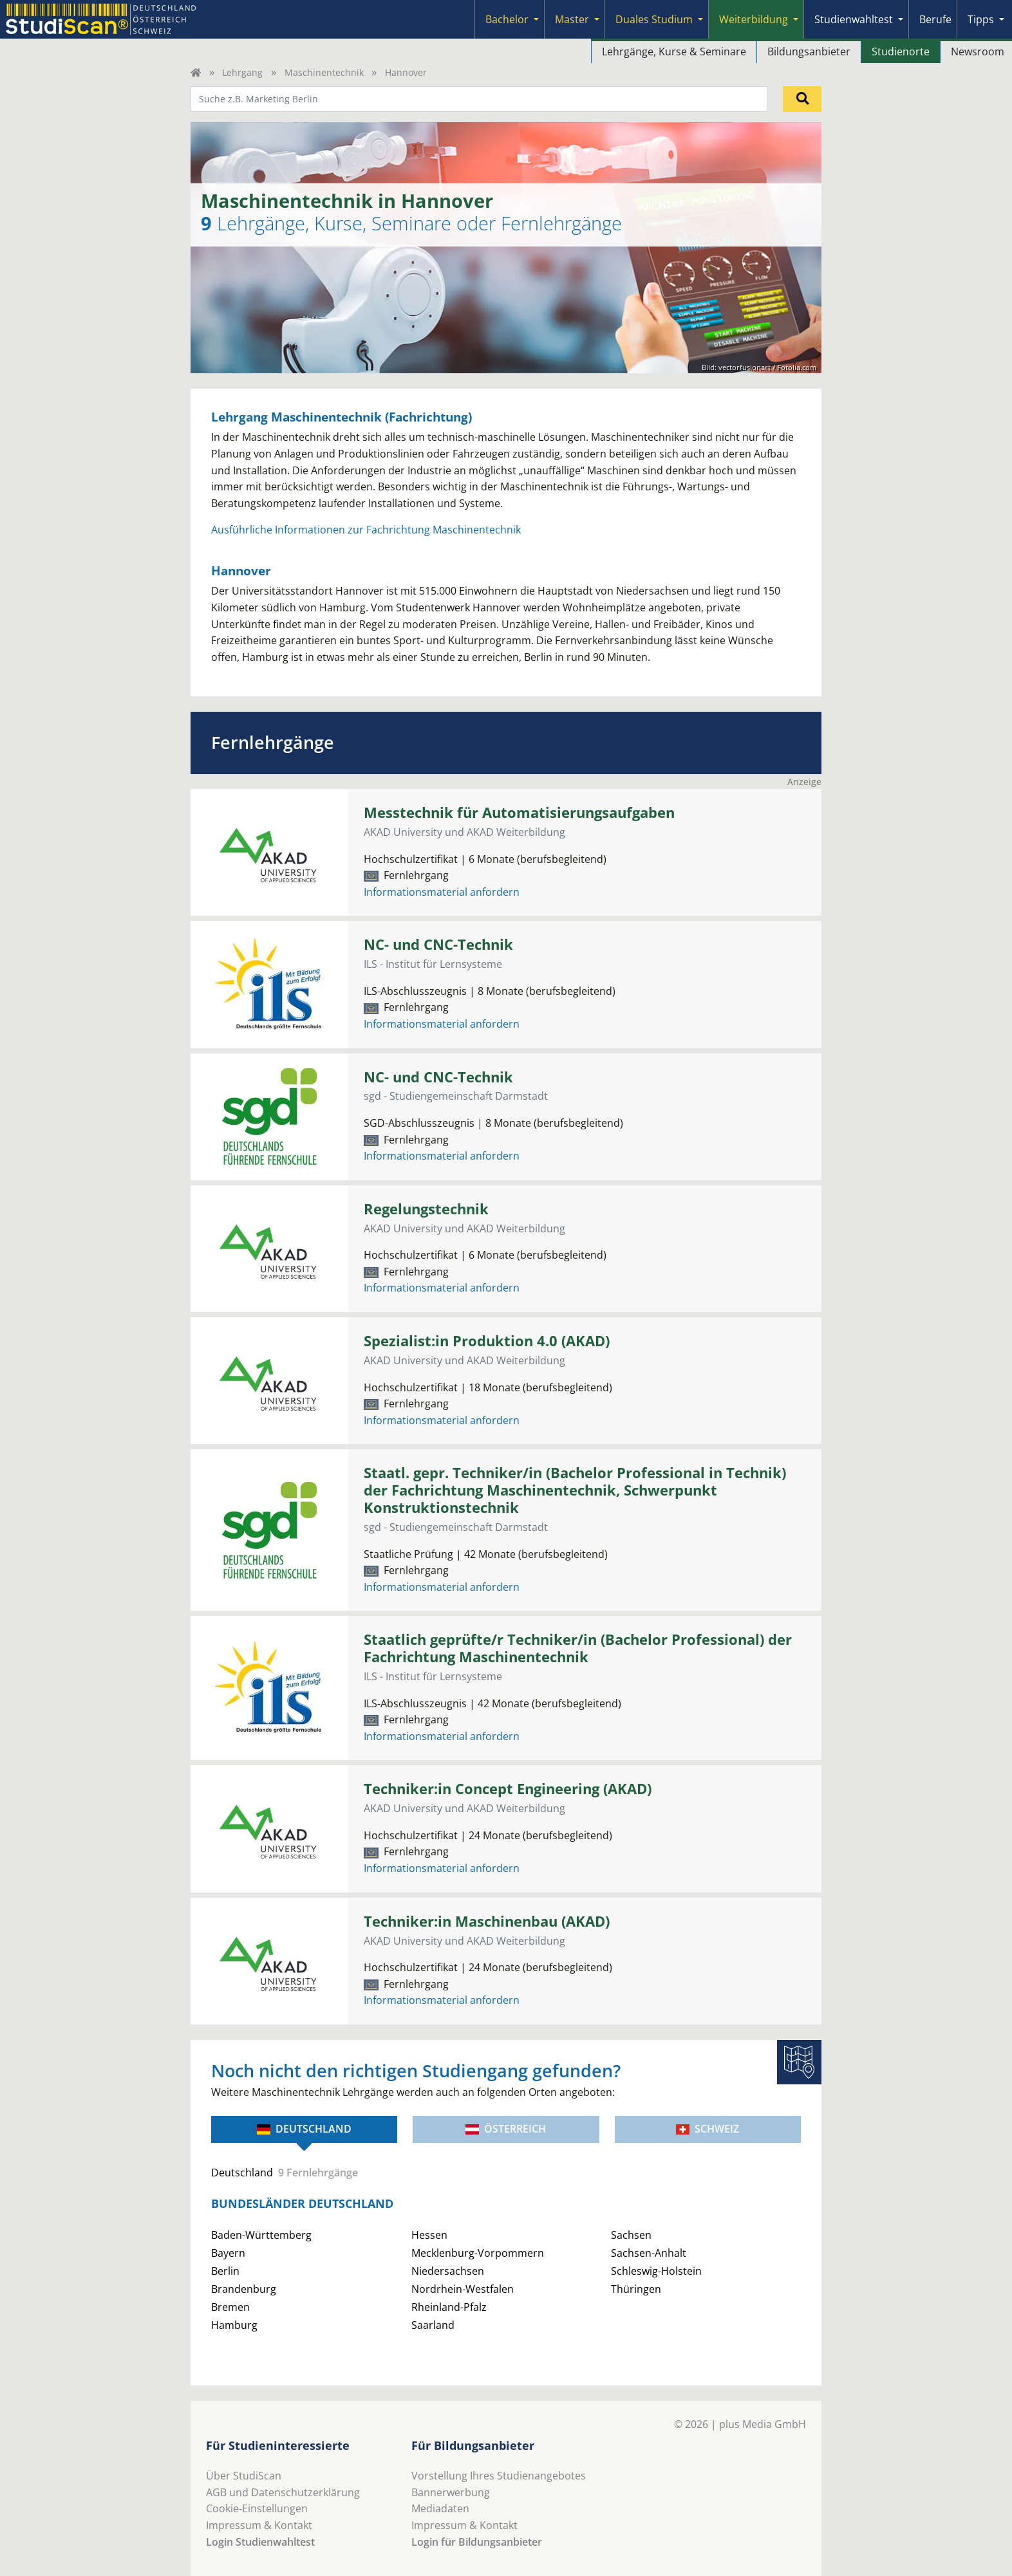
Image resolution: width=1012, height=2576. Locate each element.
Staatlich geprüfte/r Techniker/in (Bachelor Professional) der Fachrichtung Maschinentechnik (578, 1648)
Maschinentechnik (324, 72)
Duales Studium (654, 19)
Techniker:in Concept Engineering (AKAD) (507, 1789)
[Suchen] (802, 99)
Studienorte (901, 51)
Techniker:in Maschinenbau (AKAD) (487, 1921)
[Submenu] (536, 19)
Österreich (505, 2129)
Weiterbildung (753, 19)
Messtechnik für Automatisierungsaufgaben (519, 812)
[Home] (196, 72)
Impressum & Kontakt (259, 2525)
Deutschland (304, 2129)
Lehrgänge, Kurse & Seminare (674, 51)
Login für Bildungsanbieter (476, 2542)
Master (572, 19)
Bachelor (507, 19)
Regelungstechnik (426, 1209)
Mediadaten (440, 2508)
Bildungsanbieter (808, 51)
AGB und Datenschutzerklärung (283, 2492)
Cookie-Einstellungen (257, 2508)
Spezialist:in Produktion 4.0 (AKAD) (487, 1341)
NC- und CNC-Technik (438, 944)
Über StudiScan (243, 2476)
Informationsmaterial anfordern (442, 892)
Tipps (981, 19)
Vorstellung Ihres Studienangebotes (498, 2476)
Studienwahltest (853, 19)
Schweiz (707, 2129)
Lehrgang (242, 72)
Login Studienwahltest (260, 2542)
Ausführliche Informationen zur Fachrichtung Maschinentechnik (366, 530)
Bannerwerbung (450, 2492)
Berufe (935, 19)
